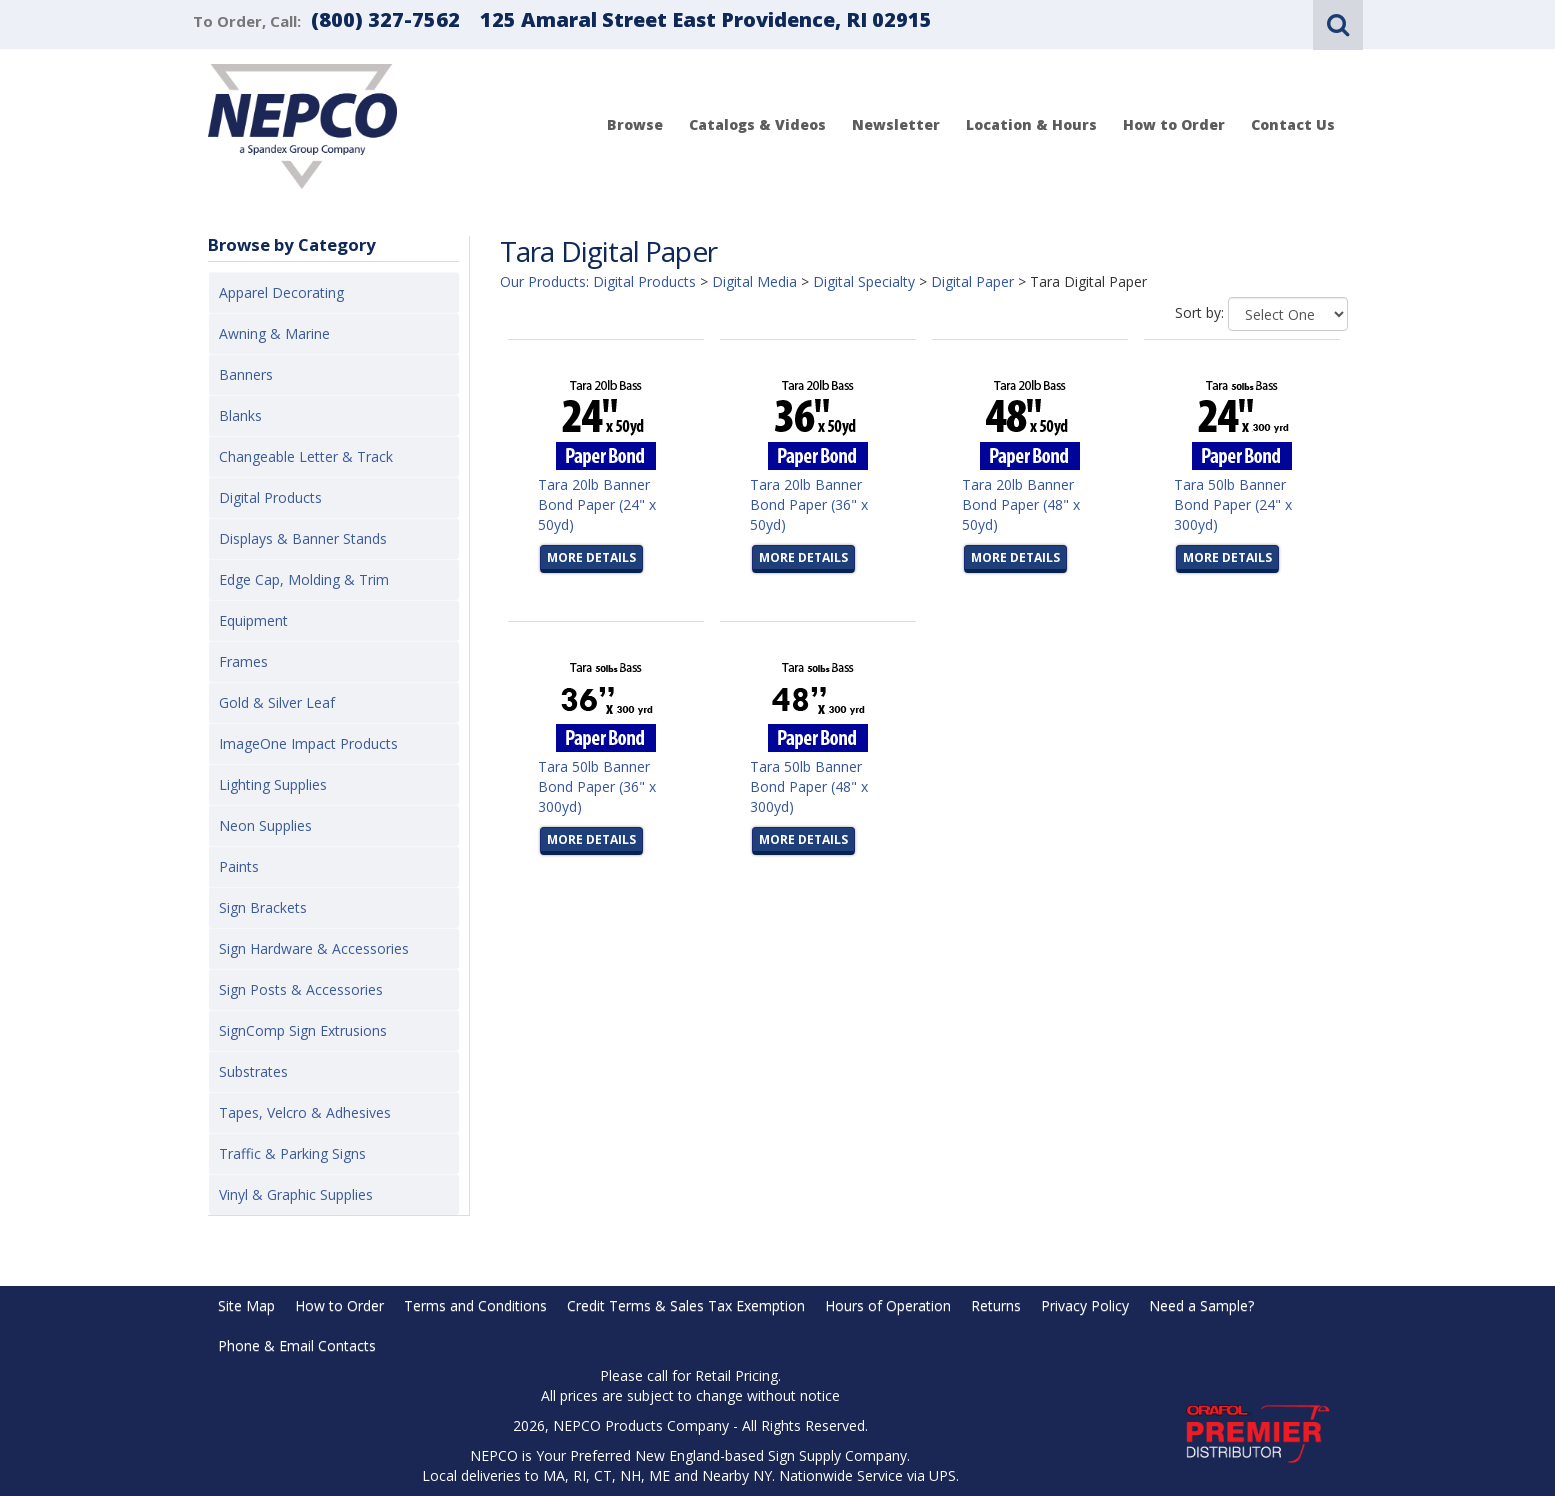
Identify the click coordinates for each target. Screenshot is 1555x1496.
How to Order (1174, 124)
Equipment (253, 620)
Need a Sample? (1201, 1305)
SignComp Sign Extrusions (303, 1030)
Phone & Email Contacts (297, 1345)
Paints (239, 866)
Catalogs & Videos (757, 124)
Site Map (246, 1305)
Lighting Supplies (273, 784)
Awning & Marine (274, 333)
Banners (246, 374)
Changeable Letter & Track (306, 456)
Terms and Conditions (475, 1305)
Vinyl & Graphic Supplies (296, 1194)
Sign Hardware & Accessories (314, 948)
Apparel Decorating (281, 292)
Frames (243, 661)
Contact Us (1293, 124)
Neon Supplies (265, 825)
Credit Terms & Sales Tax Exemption (686, 1305)
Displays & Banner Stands (303, 538)
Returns (996, 1305)
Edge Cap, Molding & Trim (304, 579)
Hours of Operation (888, 1305)
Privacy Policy (1085, 1305)
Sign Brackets (263, 907)
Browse (635, 124)
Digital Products (270, 497)
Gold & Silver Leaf (277, 702)
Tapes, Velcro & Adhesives (305, 1112)
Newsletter (896, 124)
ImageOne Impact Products (308, 743)
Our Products (543, 281)
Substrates (253, 1071)
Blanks (240, 415)
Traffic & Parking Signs (292, 1153)
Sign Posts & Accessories (301, 989)
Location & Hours (1031, 124)
